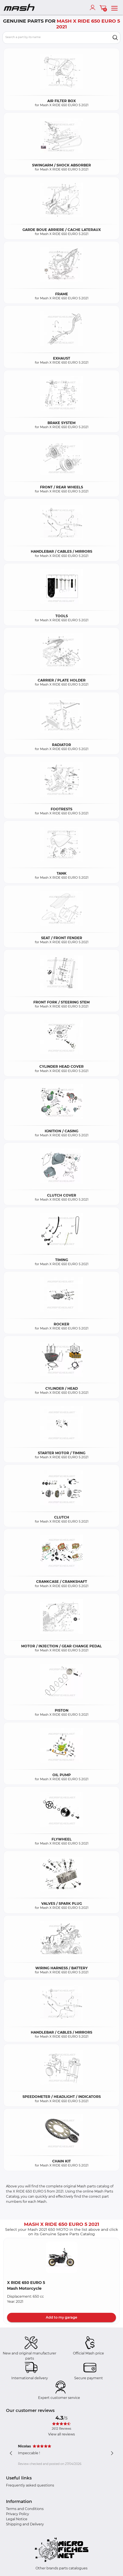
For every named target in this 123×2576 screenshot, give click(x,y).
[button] (61, 2257)
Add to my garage (61, 2317)
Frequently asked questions (30, 2485)
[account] (93, 7)
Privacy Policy (17, 2514)
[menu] (114, 7)
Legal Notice (16, 2519)
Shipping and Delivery (25, 2524)
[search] (115, 37)
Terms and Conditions (25, 2509)
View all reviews (61, 2434)
